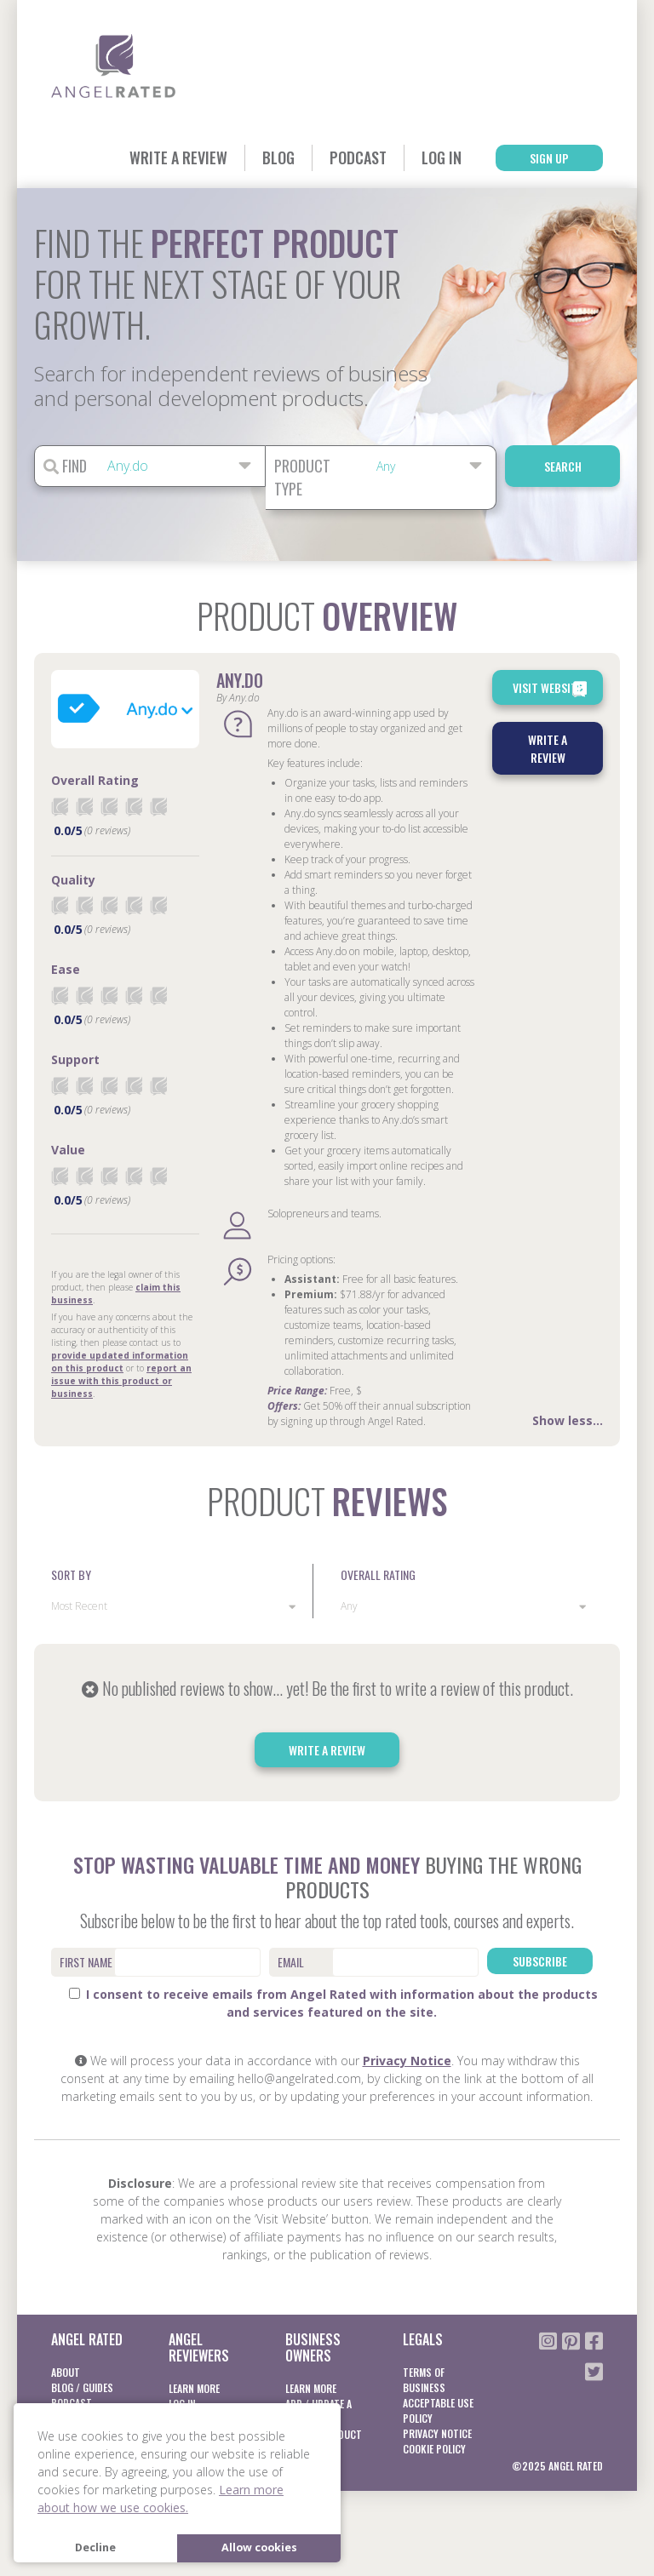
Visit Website (551, 689)
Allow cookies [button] (259, 2547)
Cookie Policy (434, 2448)
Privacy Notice (407, 2060)
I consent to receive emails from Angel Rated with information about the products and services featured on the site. (333, 2003)
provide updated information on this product (119, 1361)
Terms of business (424, 2380)
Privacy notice (437, 2433)
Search (563, 466)
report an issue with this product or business (121, 1381)
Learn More (194, 2388)
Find (65, 466)
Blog (278, 157)
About (65, 2372)
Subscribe (540, 1961)
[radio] (59, 806)
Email (291, 1962)
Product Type (302, 477)
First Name (86, 1962)
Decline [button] (95, 2547)
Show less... (567, 1420)
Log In (442, 157)
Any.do (239, 680)
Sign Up (549, 158)
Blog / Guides (82, 2387)
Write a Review (178, 157)
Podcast (358, 157)
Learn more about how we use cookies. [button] (160, 2499)
